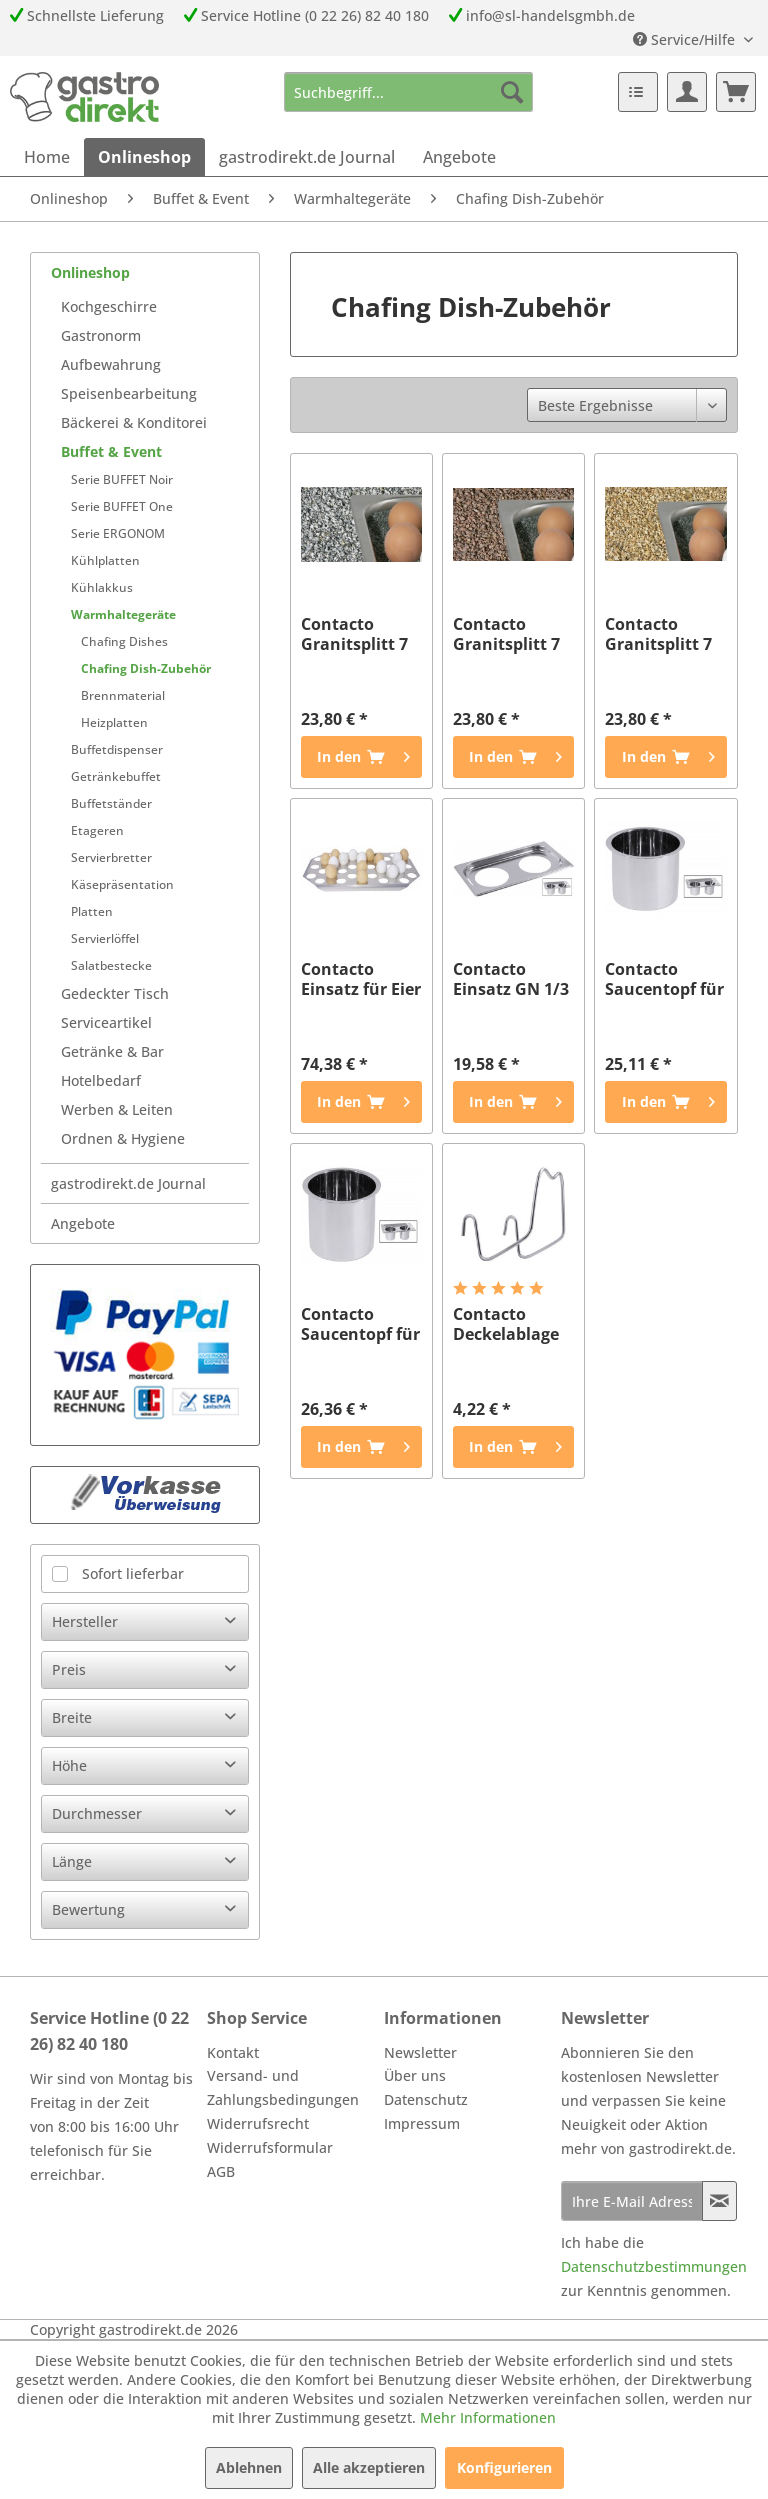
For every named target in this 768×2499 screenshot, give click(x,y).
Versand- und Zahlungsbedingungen (283, 2087)
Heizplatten (114, 722)
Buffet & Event (111, 451)
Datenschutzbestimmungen (654, 2266)
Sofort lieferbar (133, 1573)
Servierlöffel (105, 938)
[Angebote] (459, 157)
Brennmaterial (123, 695)
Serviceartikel (106, 1022)
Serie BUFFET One (122, 506)
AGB (221, 2171)
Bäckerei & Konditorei (134, 422)
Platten (92, 911)
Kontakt (233, 2052)
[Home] (47, 157)
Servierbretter (111, 857)
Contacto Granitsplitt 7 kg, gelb (658, 634)
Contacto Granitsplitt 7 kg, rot (506, 634)
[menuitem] (409, 92)
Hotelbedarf (101, 1080)
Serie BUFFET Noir (122, 479)
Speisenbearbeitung (129, 393)
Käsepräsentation (122, 884)
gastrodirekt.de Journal (128, 1183)
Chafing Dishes (124, 641)
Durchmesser (97, 1813)
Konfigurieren (504, 2467)
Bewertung (88, 1909)
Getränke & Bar (112, 1051)
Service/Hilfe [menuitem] (686, 39)
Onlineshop (90, 272)
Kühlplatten (105, 560)
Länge (72, 1861)
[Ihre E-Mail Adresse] (632, 2201)
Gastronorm (101, 335)
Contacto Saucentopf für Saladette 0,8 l (360, 1324)
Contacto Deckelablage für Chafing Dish (506, 1324)
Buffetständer (111, 803)
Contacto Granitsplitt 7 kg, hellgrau (354, 634)
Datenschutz (426, 2099)
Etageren (97, 830)
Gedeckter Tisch (115, 993)
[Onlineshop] (144, 157)
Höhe (69, 1765)
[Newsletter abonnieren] (719, 2201)
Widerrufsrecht (258, 2123)
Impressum (422, 2123)
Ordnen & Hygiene (123, 1138)
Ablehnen (249, 2467)
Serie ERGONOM (118, 533)
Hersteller (85, 1621)
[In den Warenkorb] (361, 757)
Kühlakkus (102, 587)
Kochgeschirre (109, 306)
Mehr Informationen (488, 2417)
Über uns (415, 2075)
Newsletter (420, 2052)
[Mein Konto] (687, 92)
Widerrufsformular (270, 2147)
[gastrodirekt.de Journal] (307, 157)
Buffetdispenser (117, 749)
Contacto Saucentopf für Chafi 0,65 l (664, 979)
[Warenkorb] (736, 92)
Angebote (83, 1223)
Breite (72, 1717)
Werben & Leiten (117, 1109)
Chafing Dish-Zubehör (146, 668)
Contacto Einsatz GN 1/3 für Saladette (511, 979)
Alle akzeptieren (369, 2467)
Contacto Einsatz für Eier (361, 979)
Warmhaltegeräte (123, 614)
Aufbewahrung (111, 364)
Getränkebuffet (116, 776)
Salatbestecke (111, 965)
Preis (69, 1669)
